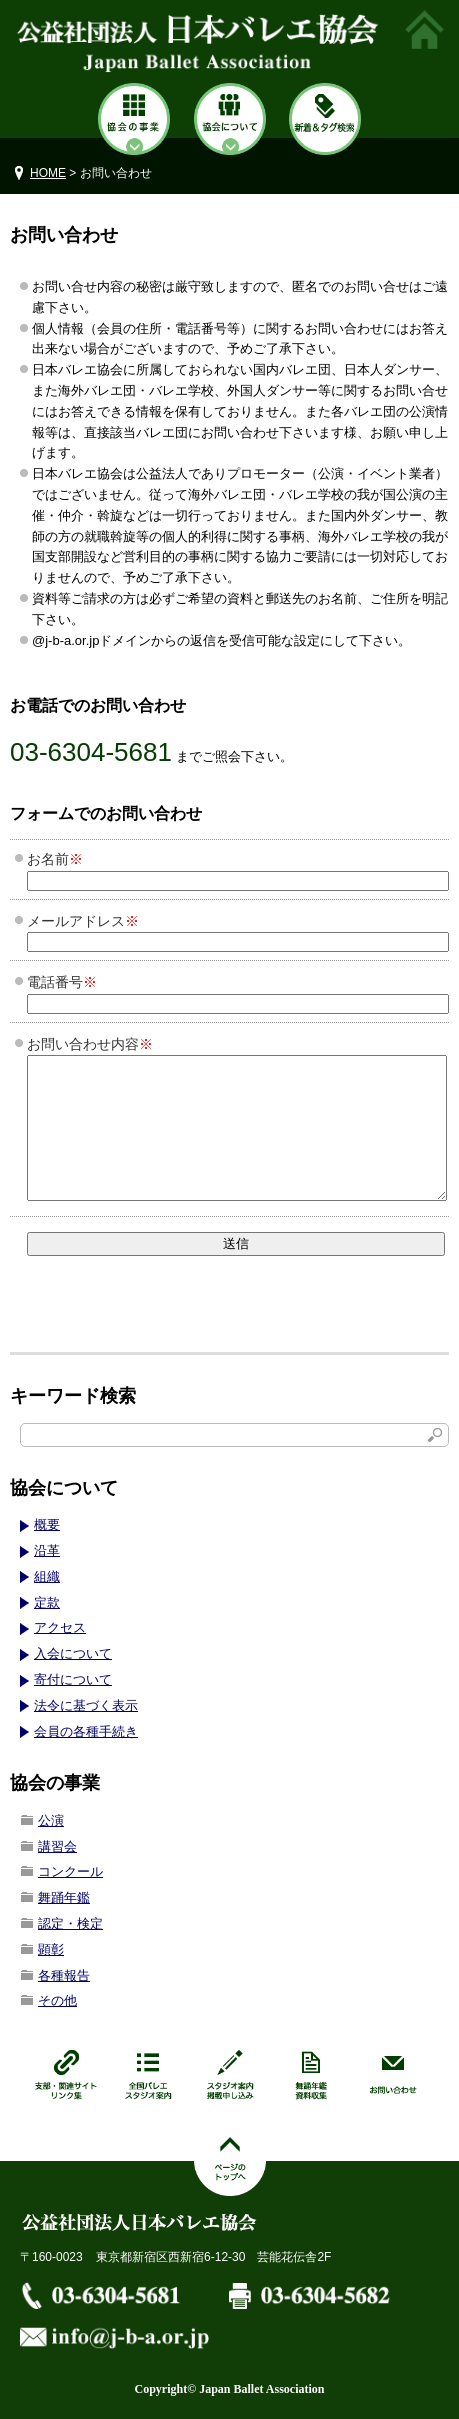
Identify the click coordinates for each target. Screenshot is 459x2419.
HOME (48, 173)
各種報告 (64, 1975)
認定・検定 (70, 1923)
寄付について (73, 1679)
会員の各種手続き (86, 1731)
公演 (51, 1820)
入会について (73, 1653)
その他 (57, 2000)
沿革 (47, 1550)
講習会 (57, 1846)
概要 (47, 1524)
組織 (47, 1576)
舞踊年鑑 (64, 1897)
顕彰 (51, 1949)
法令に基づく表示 (86, 1705)
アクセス (60, 1627)
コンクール (70, 1871)
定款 (47, 1602)
